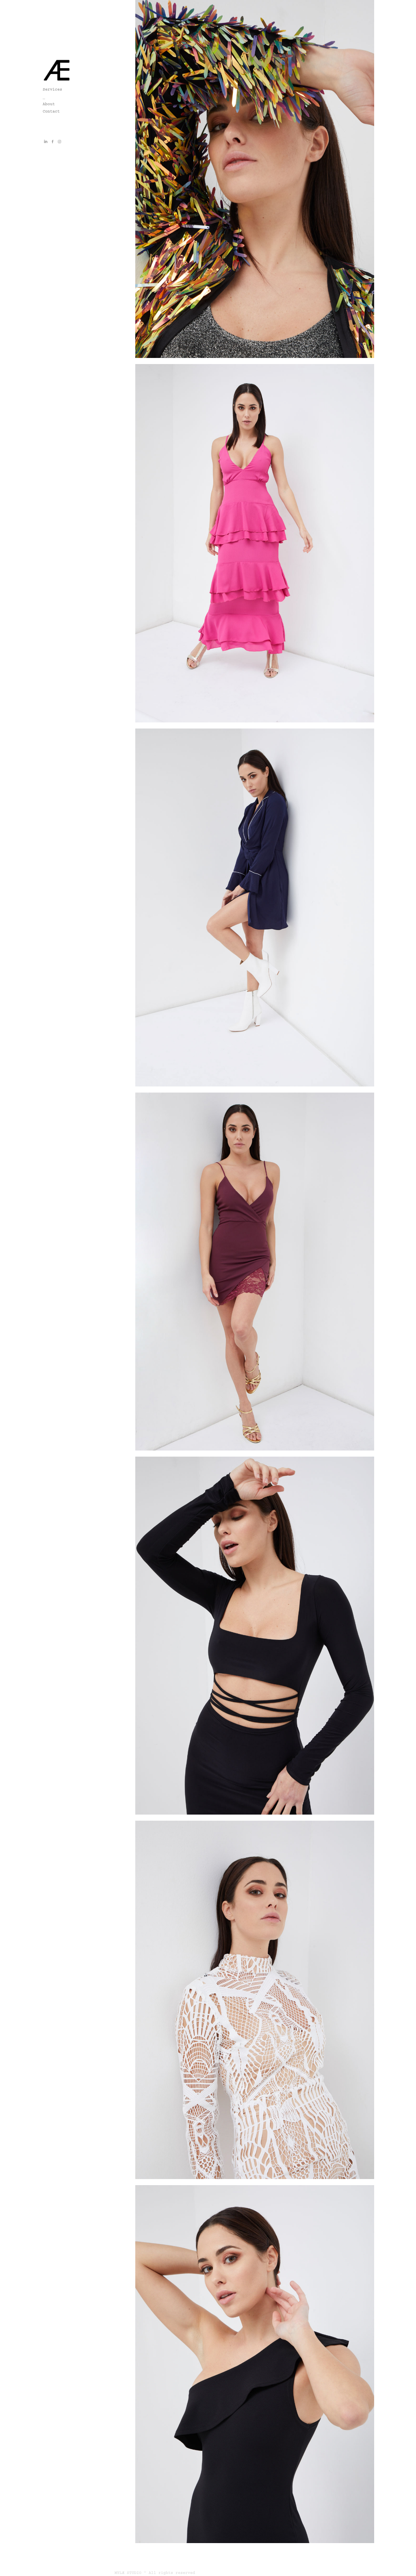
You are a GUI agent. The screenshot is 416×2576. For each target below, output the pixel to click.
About (49, 104)
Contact (51, 111)
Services (52, 89)
